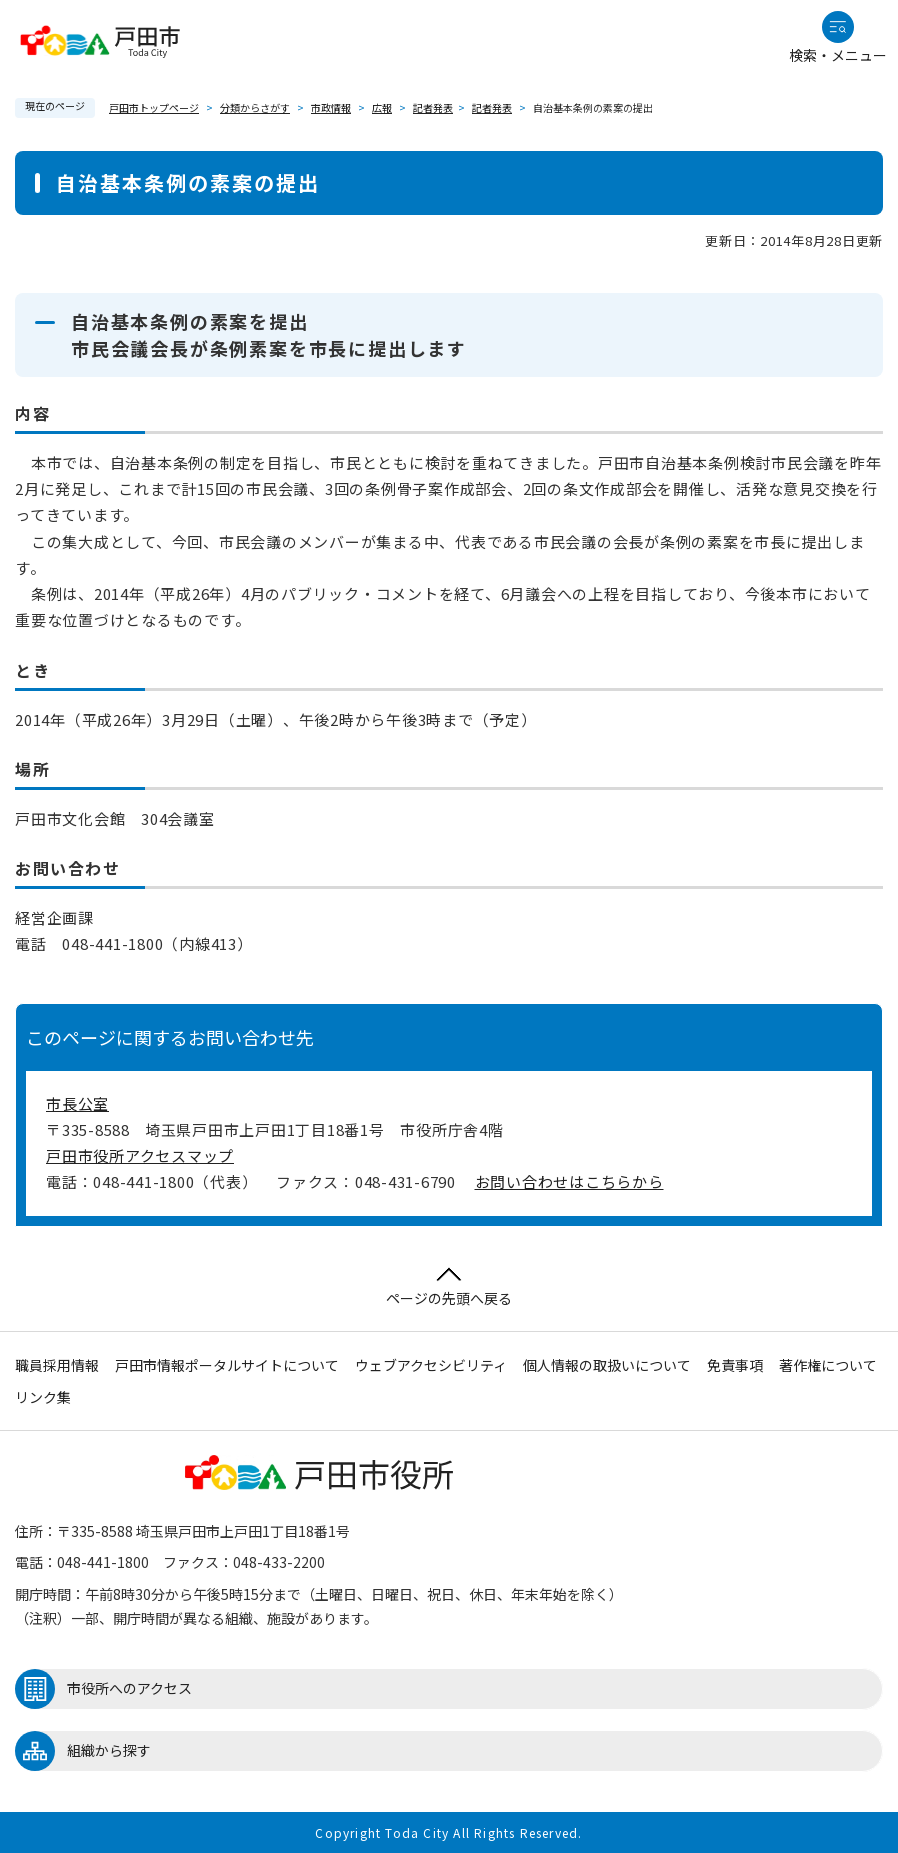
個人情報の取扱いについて (607, 1365)
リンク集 (43, 1397)
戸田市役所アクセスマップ (140, 1155)
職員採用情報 (57, 1365)
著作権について (828, 1365)
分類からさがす (255, 107)
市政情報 (331, 107)
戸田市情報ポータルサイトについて (227, 1365)
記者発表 (433, 107)
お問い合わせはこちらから (569, 1181)
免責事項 (735, 1365)
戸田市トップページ (154, 107)
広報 (382, 107)
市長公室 (77, 1103)
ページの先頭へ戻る (449, 1287)
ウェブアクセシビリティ (431, 1365)
